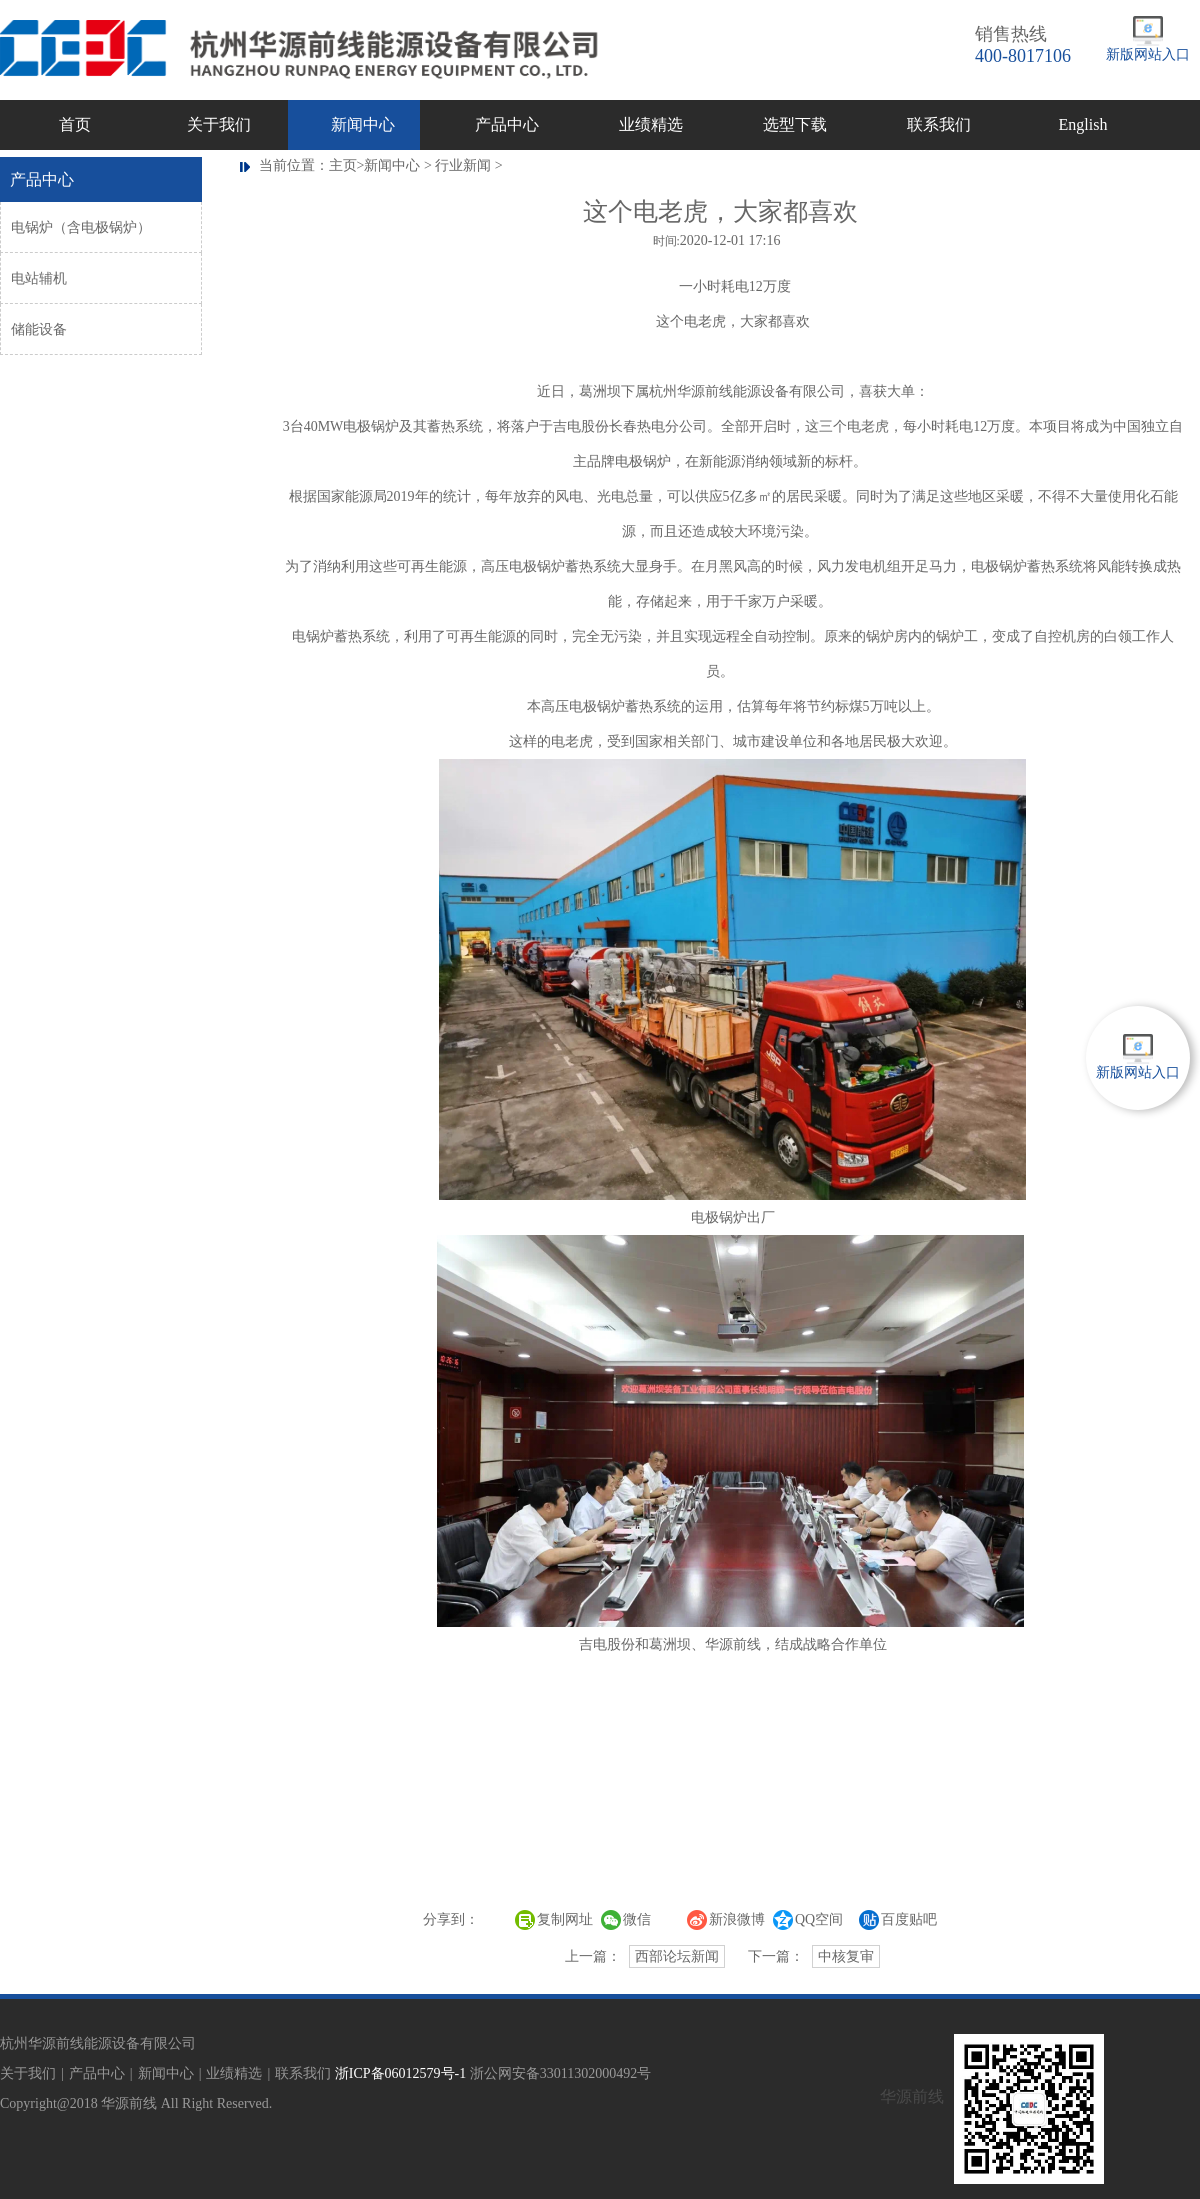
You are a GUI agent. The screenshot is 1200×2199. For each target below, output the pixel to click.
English (1083, 124)
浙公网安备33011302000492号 (560, 2073)
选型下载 (795, 124)
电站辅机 (39, 278)
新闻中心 (363, 124)
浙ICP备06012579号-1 (400, 2073)
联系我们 (939, 124)
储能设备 (39, 329)
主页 (343, 165)
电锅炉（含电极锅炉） (81, 227)
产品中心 (507, 124)
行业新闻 (463, 165)
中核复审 (846, 1956)
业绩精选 (651, 124)
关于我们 (219, 124)
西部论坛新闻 (677, 1956)
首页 (75, 124)
